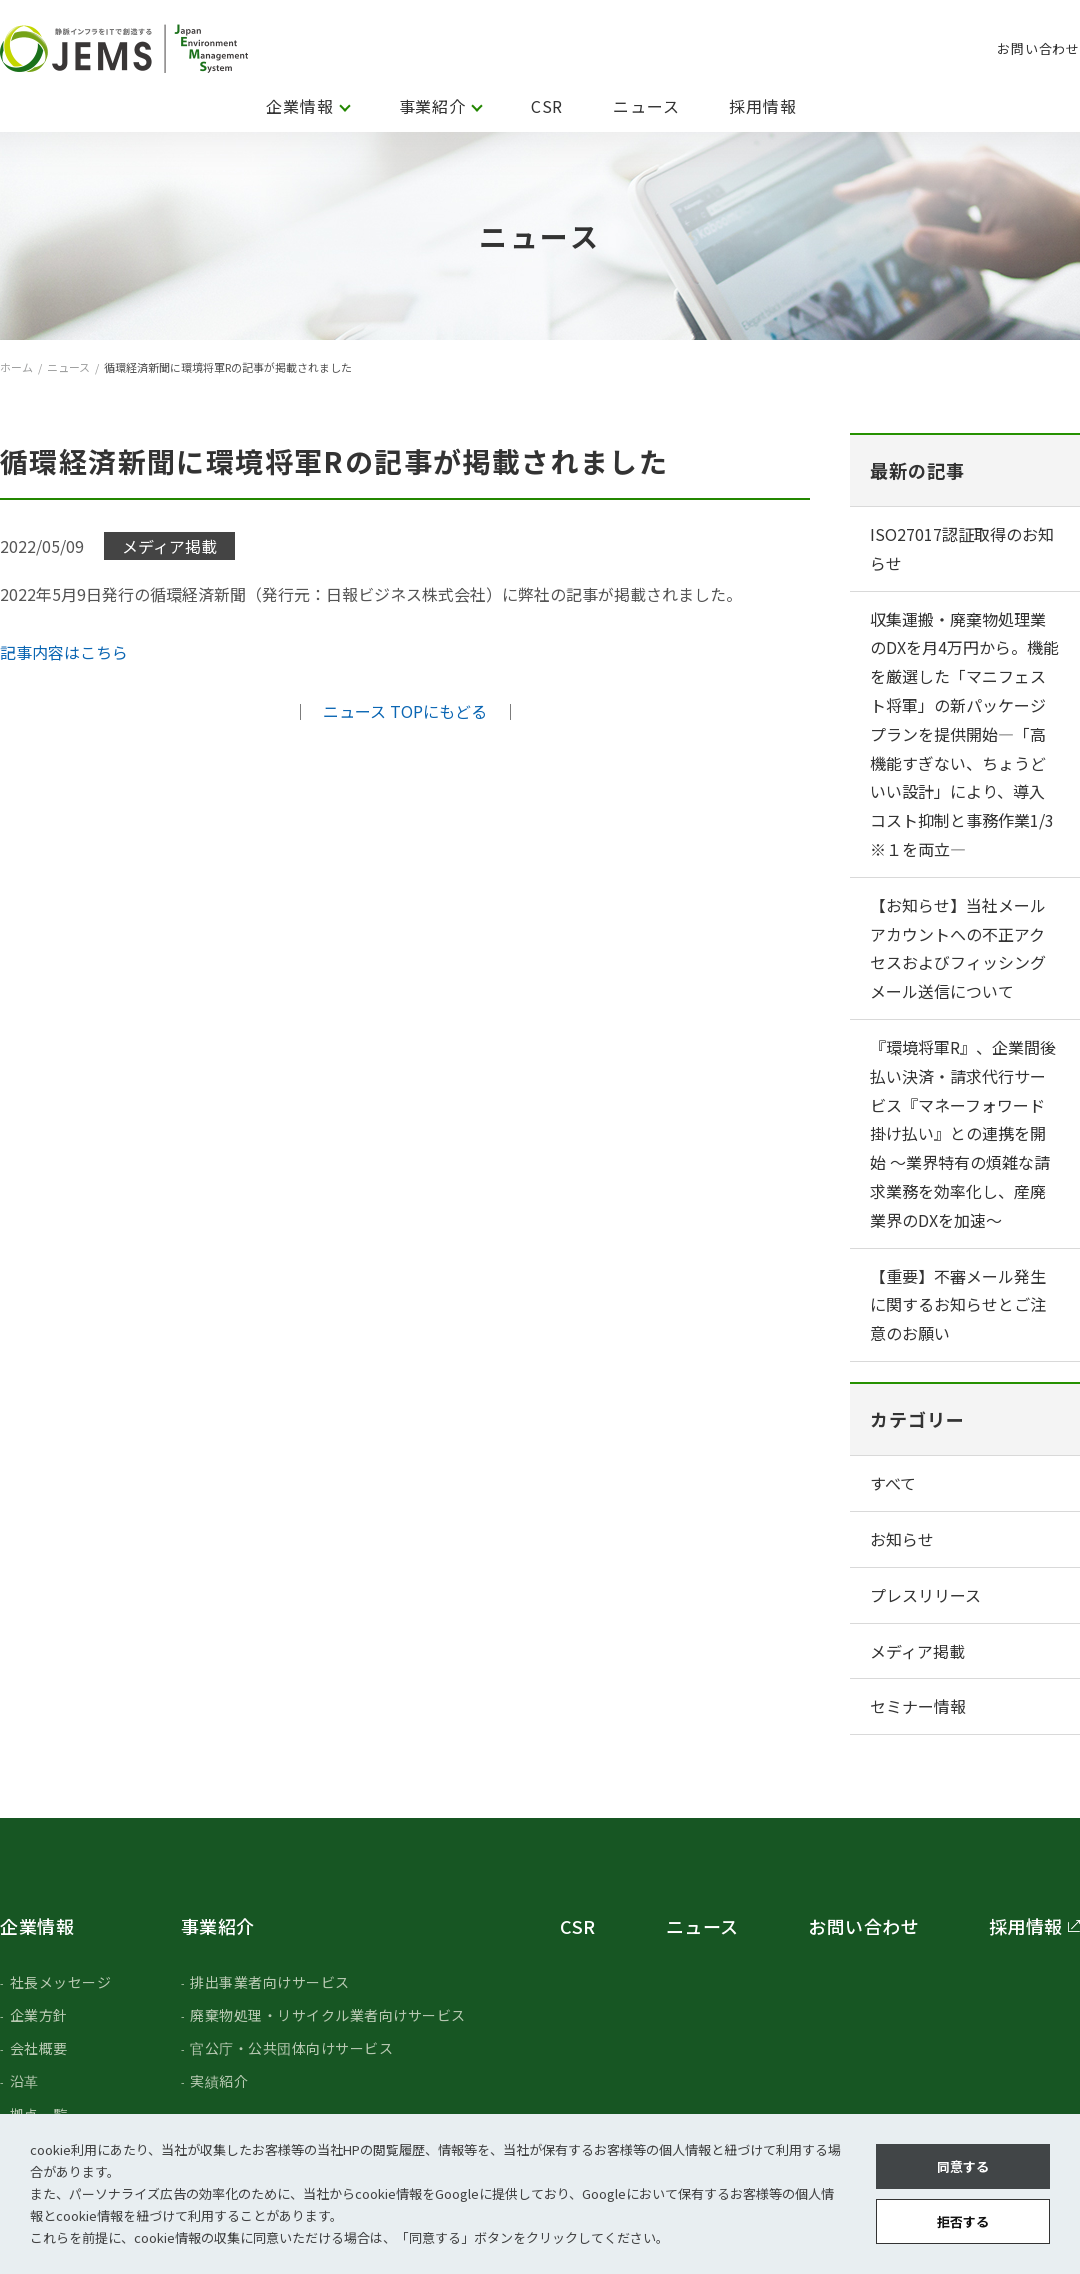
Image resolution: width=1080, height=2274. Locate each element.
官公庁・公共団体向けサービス (291, 2048)
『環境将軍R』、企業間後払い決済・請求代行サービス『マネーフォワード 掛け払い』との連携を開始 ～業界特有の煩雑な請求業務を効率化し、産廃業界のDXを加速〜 (963, 1133)
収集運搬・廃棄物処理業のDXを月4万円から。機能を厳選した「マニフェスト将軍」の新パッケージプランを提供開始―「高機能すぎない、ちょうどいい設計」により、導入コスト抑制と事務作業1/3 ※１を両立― (964, 734)
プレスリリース (925, 1595)
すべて (893, 1483)
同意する (963, 2166)
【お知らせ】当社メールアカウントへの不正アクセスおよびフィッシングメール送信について (958, 948)
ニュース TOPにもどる (405, 711)
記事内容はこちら (64, 652)
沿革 (24, 2081)
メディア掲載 (917, 1651)
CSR (547, 106)
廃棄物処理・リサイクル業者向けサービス (328, 2015)
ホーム (16, 367)
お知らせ (902, 1539)
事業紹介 (432, 106)
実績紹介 (219, 2081)
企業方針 (39, 2015)
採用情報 (762, 106)
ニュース (646, 106)
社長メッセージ (61, 1982)
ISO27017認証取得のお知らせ (962, 548)
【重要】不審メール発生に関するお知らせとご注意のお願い (958, 1305)
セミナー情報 (918, 1706)
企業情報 (299, 106)
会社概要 (39, 2048)
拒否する (963, 2221)
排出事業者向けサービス (270, 1982)
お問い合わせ (1038, 48)
